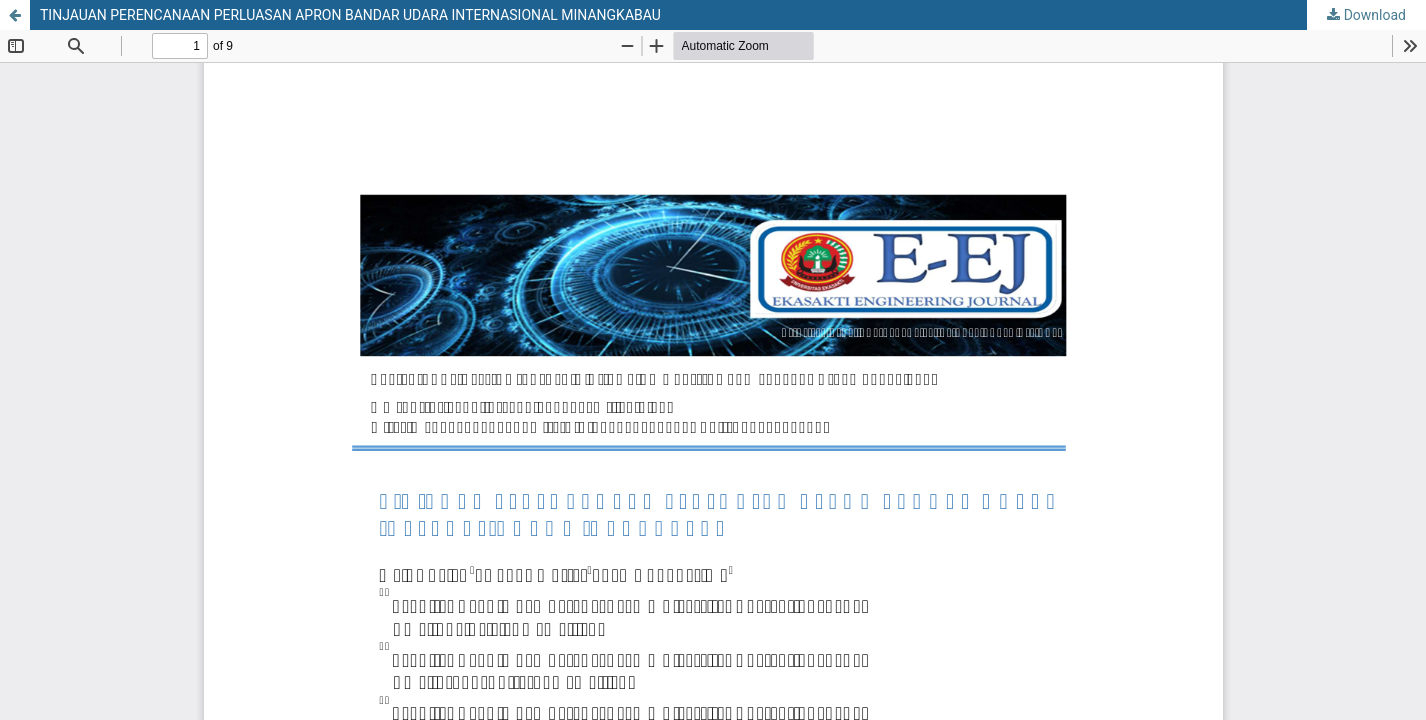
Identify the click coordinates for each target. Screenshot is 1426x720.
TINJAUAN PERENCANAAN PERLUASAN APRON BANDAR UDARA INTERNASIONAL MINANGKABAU (350, 15)
